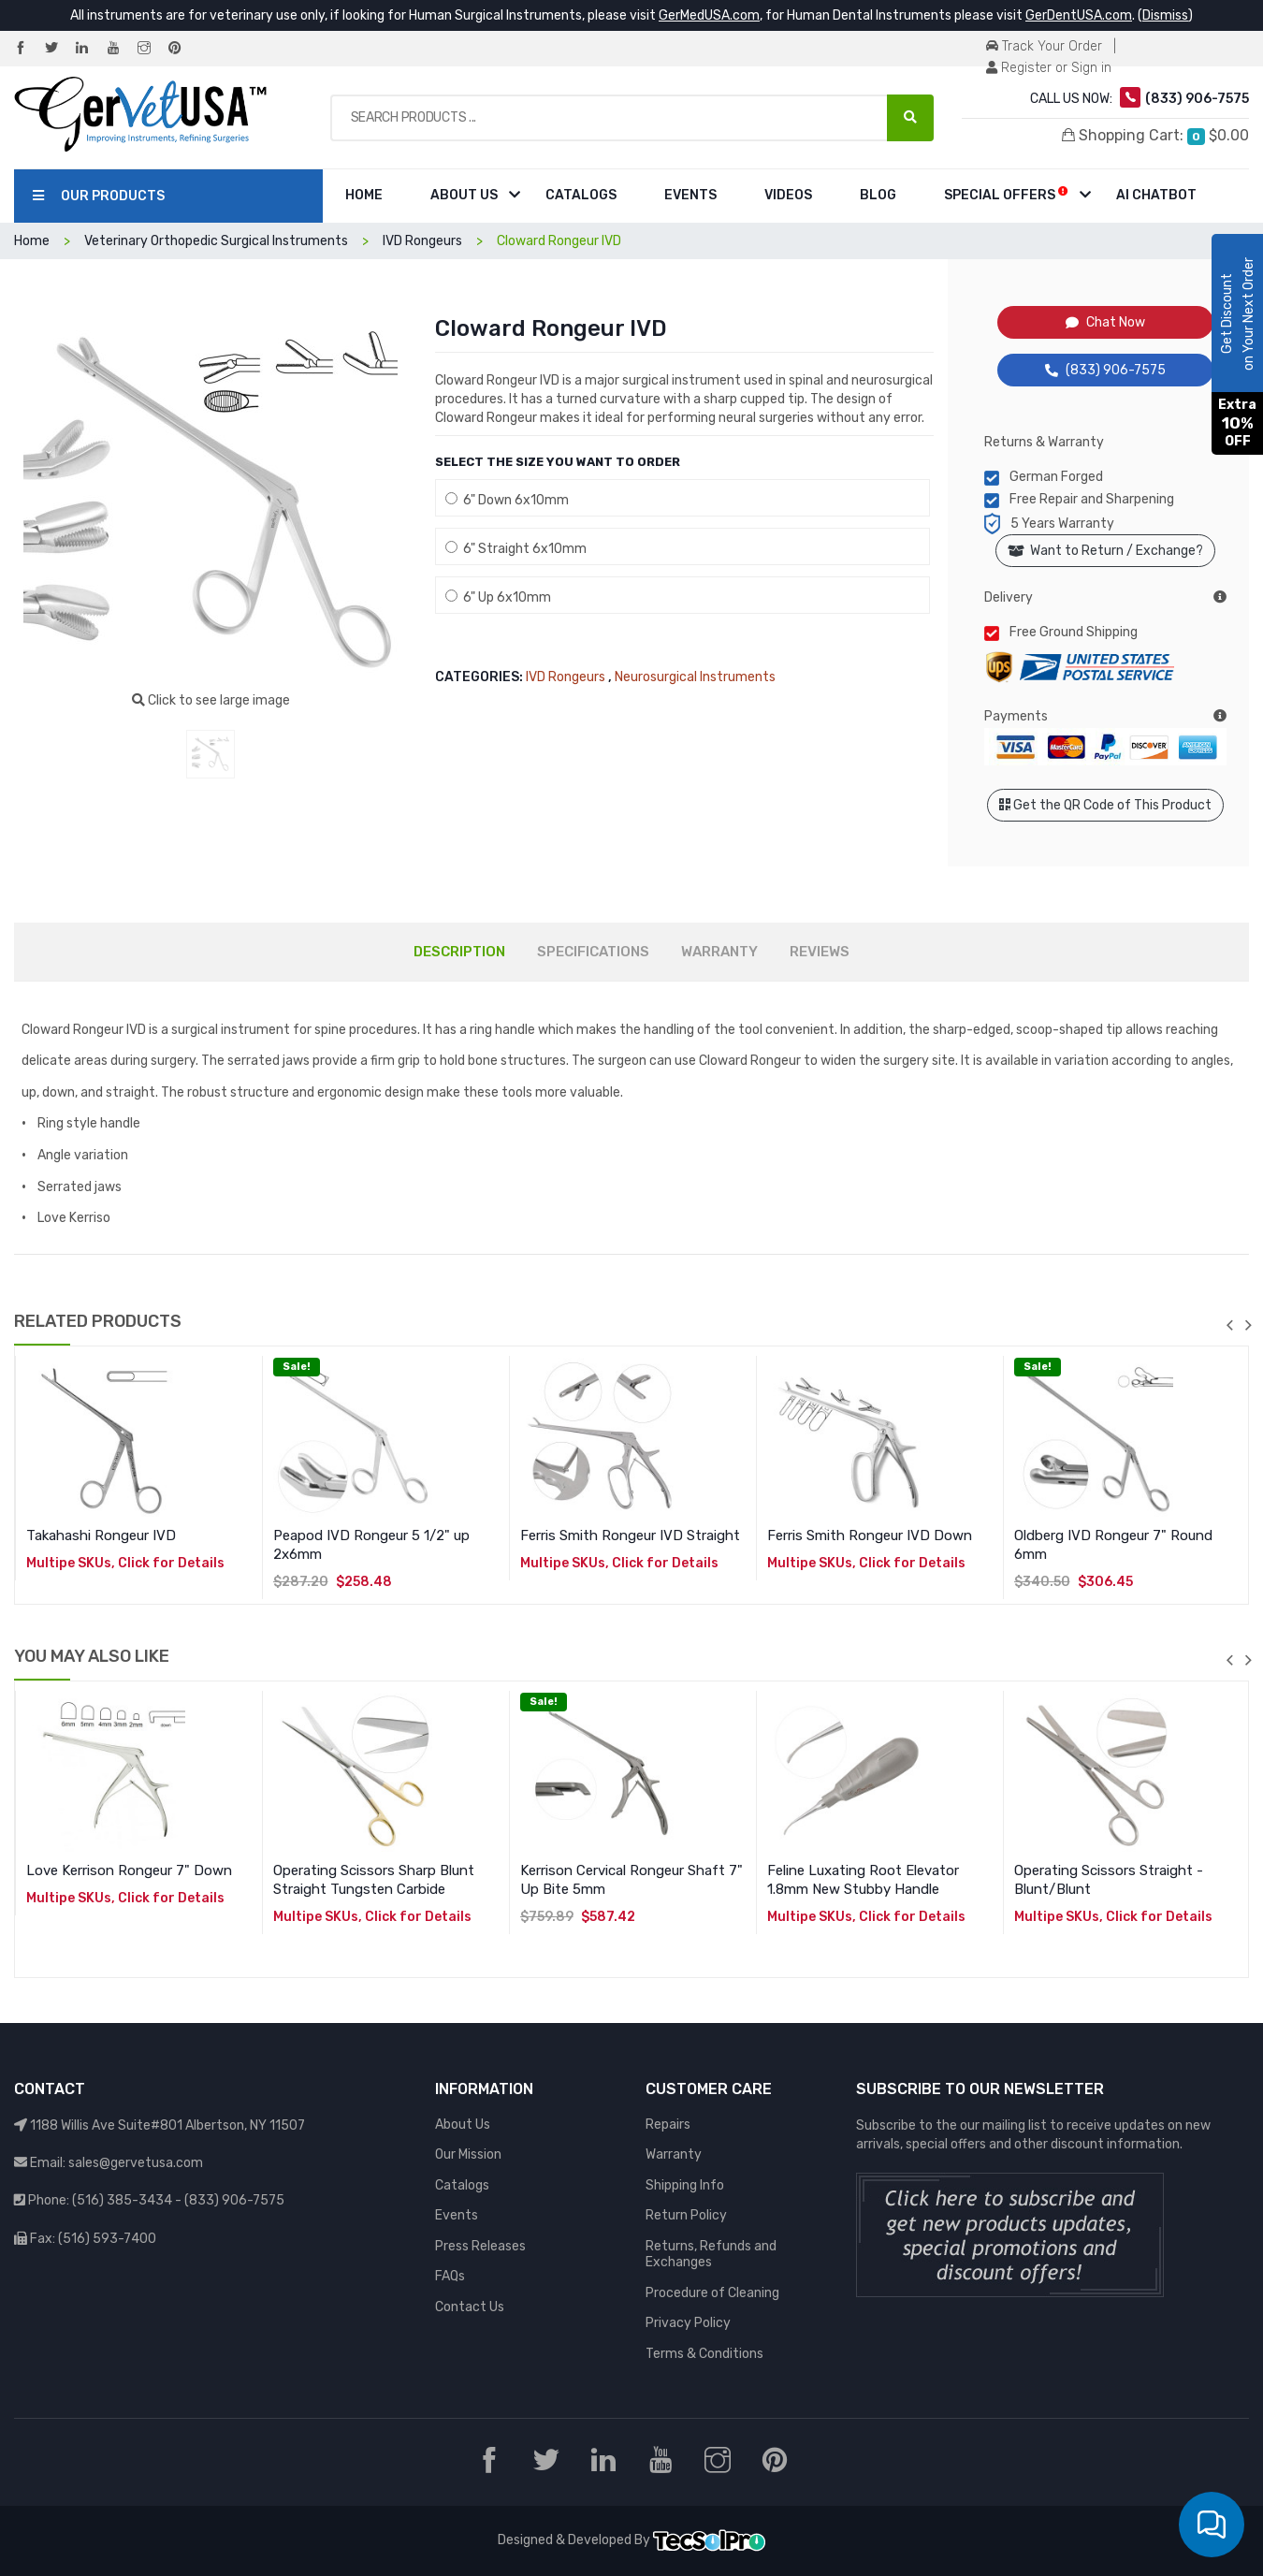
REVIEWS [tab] (819, 951)
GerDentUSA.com (1078, 15)
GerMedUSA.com (709, 15)
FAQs (450, 2276)
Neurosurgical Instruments (695, 677)
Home (364, 195)
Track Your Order (1044, 46)
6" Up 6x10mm (498, 597)
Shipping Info (685, 2185)
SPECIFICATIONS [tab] (593, 951)
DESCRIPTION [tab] (459, 951)
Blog (878, 195)
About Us (464, 195)
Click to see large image (211, 700)
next (1248, 1325)
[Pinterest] (182, 49)
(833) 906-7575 (1105, 370)
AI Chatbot (1156, 195)
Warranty (674, 2154)
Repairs (668, 2124)
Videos (788, 195)
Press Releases (480, 2246)
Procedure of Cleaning (712, 2293)
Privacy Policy (688, 2323)
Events (690, 195)
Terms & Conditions (704, 2354)
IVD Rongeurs (422, 241)
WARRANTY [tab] (719, 951)
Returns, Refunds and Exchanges (711, 2254)
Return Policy (686, 2215)
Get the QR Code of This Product (1105, 805)
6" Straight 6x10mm (516, 549)
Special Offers (1006, 194)
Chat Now (1105, 322)
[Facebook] (28, 49)
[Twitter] (59, 49)
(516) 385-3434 (122, 2200)
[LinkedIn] (90, 49)
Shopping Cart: (1155, 136)
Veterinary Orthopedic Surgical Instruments (216, 241)
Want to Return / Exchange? (1105, 551)
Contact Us (469, 2307)
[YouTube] (121, 49)
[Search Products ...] (910, 118)
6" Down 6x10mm (507, 500)
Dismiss (1165, 15)
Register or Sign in (1048, 68)
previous (1229, 1325)
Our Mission (468, 2154)
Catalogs (581, 195)
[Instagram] (152, 49)
